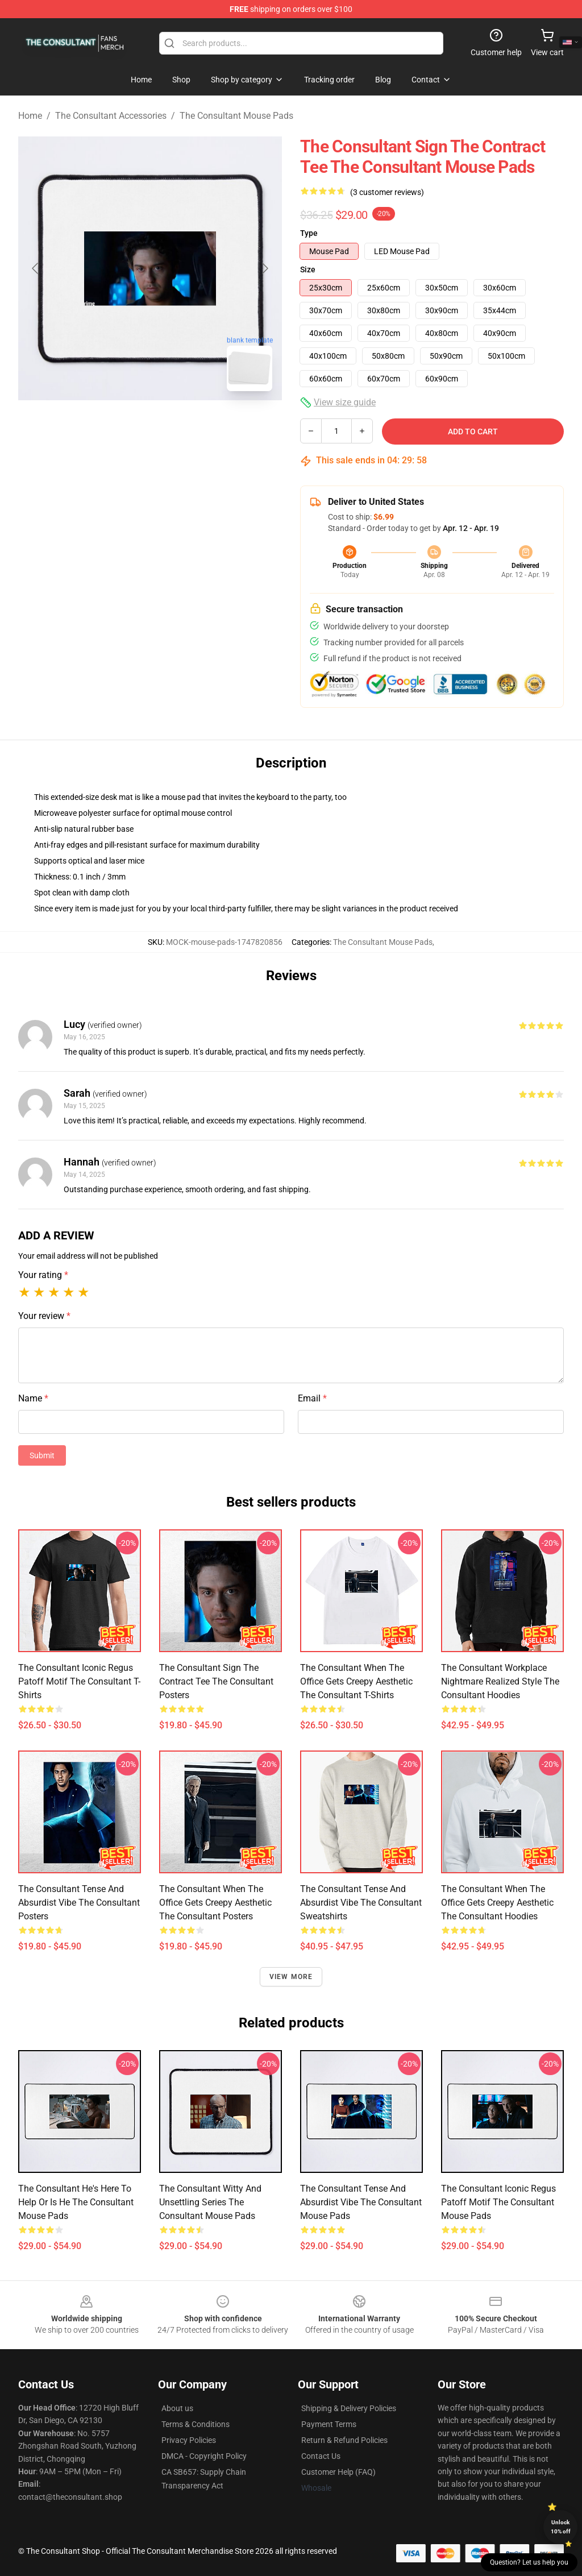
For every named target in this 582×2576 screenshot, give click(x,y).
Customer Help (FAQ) (338, 2472)
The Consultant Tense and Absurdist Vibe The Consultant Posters (79, 1903)
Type (309, 233)
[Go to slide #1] (120, 425)
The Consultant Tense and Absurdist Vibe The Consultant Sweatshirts (361, 1903)
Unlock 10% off (561, 2526)
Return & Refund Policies (344, 2440)
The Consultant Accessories (111, 115)
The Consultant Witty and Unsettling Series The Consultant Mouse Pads (210, 2202)
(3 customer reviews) (387, 192)
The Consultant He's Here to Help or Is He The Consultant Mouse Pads (76, 2202)
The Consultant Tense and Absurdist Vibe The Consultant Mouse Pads (361, 2202)
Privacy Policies (188, 2440)
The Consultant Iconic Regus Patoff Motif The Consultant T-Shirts (79, 1681)
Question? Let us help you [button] (529, 2562)
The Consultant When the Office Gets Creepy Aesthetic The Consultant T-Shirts (356, 1681)
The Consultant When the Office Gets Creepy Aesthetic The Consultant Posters (215, 1903)
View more (291, 1977)
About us (177, 2408)
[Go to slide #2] (179, 425)
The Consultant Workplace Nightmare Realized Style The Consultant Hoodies (500, 1681)
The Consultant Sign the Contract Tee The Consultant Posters (216, 1681)
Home (30, 115)
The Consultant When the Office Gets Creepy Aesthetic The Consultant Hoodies (497, 1903)
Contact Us (320, 2456)
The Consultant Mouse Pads (236, 115)
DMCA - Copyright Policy (204, 2456)
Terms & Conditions (195, 2424)
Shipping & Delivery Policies (348, 2408)
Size (307, 269)
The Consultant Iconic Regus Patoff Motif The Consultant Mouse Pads (498, 2202)
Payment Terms (328, 2424)
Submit (42, 1455)
